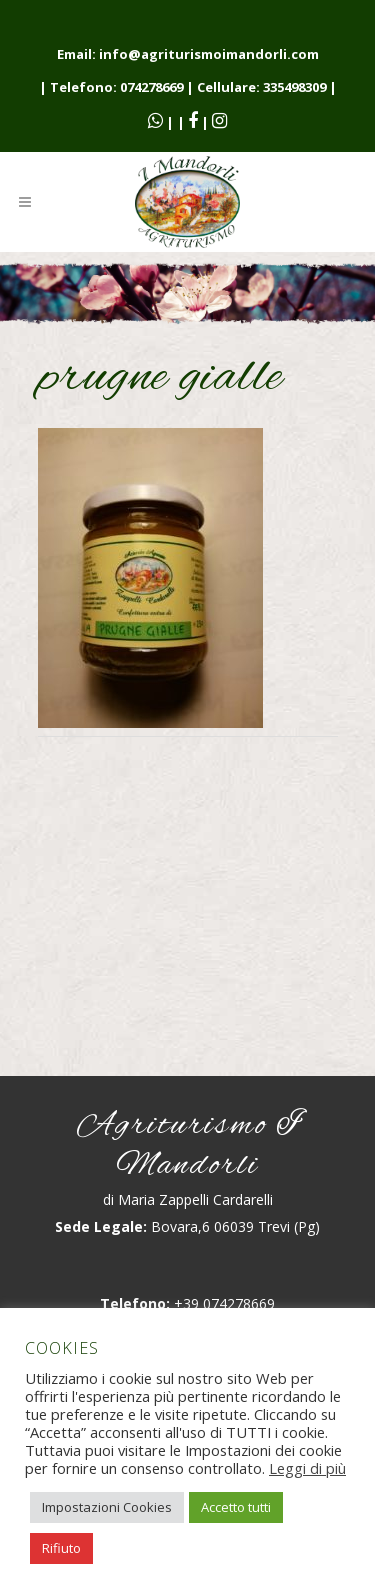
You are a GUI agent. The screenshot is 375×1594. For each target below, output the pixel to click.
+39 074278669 (224, 1303)
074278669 (151, 87)
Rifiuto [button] (61, 1548)
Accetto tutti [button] (236, 1507)
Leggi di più (307, 1468)
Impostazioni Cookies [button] (107, 1507)
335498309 (294, 87)
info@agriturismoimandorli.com (209, 54)
